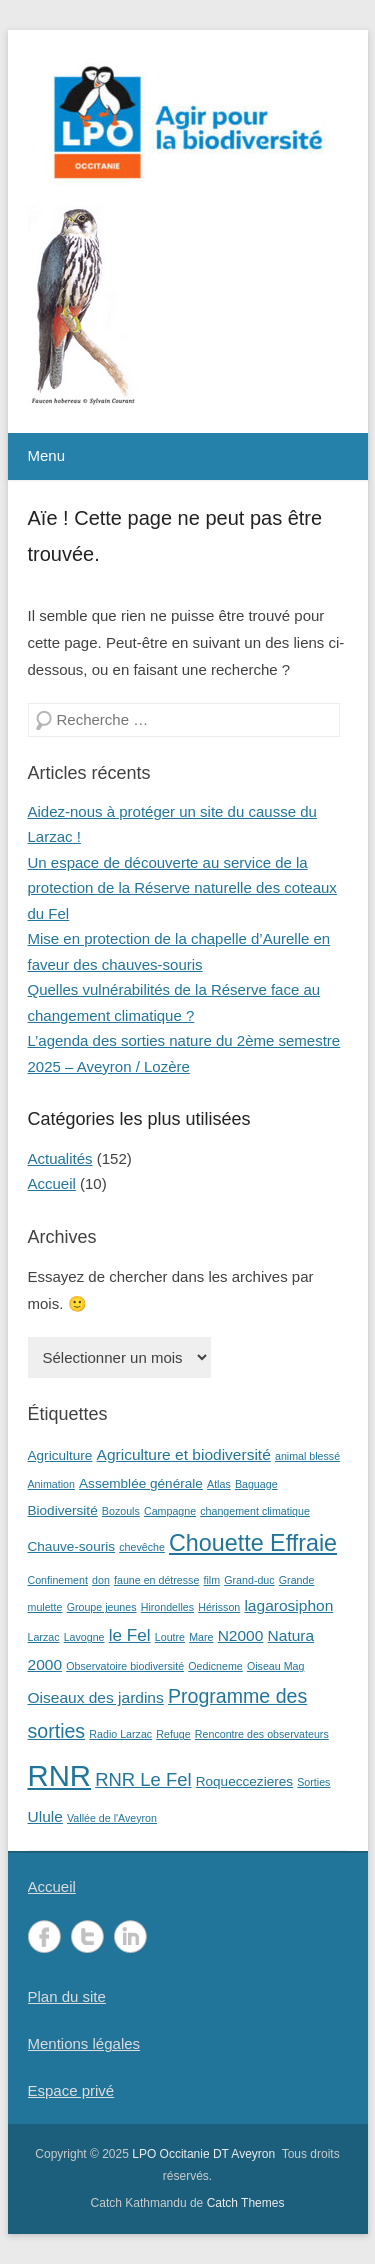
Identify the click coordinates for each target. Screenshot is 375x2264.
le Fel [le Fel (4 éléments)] (130, 1635)
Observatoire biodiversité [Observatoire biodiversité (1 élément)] (125, 1666)
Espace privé (71, 2090)
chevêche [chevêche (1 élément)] (142, 1547)
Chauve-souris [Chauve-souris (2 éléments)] (72, 1546)
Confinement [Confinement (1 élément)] (58, 1580)
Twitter (87, 1936)
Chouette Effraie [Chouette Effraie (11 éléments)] (253, 1543)
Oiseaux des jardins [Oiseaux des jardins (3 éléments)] (96, 1697)
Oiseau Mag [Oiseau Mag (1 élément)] (275, 1666)
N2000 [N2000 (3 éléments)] (241, 1635)
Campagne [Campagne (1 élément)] (170, 1511)
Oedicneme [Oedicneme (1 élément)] (215, 1666)
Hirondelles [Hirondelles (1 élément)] (167, 1607)
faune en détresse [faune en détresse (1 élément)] (156, 1580)
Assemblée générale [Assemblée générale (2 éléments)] (141, 1483)
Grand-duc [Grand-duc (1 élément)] (249, 1580)
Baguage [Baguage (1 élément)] (256, 1484)
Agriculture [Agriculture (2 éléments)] (60, 1455)
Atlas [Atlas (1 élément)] (219, 1484)
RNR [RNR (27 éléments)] (60, 1775)
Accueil (52, 1183)
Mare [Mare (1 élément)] (201, 1637)
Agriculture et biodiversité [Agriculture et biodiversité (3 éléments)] (184, 1454)
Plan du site (67, 1996)
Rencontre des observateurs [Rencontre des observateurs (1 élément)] (262, 1734)
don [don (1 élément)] (101, 1580)
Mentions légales (84, 2043)
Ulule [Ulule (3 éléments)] (45, 1816)
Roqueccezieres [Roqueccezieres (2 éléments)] (244, 1781)
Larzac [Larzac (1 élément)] (44, 1637)
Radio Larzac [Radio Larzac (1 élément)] (120, 1734)
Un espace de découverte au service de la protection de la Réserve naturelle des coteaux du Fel (182, 888)
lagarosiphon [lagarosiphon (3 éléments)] (288, 1605)
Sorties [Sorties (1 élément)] (313, 1782)
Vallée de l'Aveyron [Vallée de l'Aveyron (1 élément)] (112, 1818)
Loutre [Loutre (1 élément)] (170, 1637)
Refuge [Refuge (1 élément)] (173, 1734)
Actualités (60, 1158)
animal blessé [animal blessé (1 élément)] (307, 1456)
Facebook (44, 1936)
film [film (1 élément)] (212, 1580)
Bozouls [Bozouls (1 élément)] (121, 1511)
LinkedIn (130, 1936)
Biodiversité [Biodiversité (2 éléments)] (63, 1510)
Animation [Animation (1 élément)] (51, 1484)
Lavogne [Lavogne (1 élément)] (84, 1637)
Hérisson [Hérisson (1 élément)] (219, 1607)
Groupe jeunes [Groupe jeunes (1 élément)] (102, 1607)
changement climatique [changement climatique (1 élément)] (255, 1511)
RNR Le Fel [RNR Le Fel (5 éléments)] (143, 1779)
